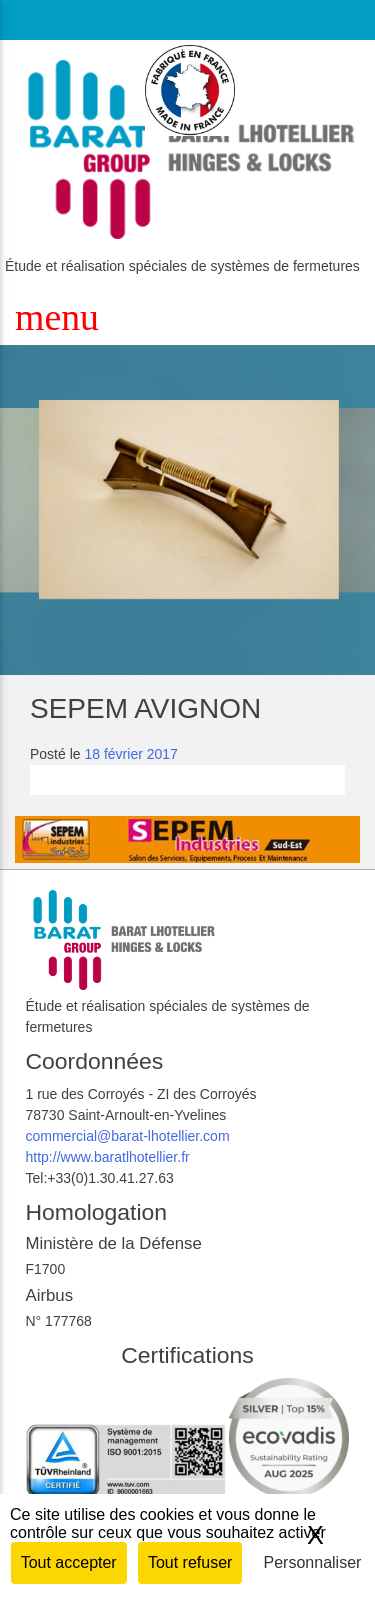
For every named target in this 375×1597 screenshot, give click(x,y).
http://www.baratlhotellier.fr (108, 1157)
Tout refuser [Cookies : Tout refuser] (190, 1562)
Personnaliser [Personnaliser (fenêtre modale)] (313, 1562)
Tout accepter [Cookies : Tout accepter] (69, 1562)
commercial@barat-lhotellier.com (128, 1136)
